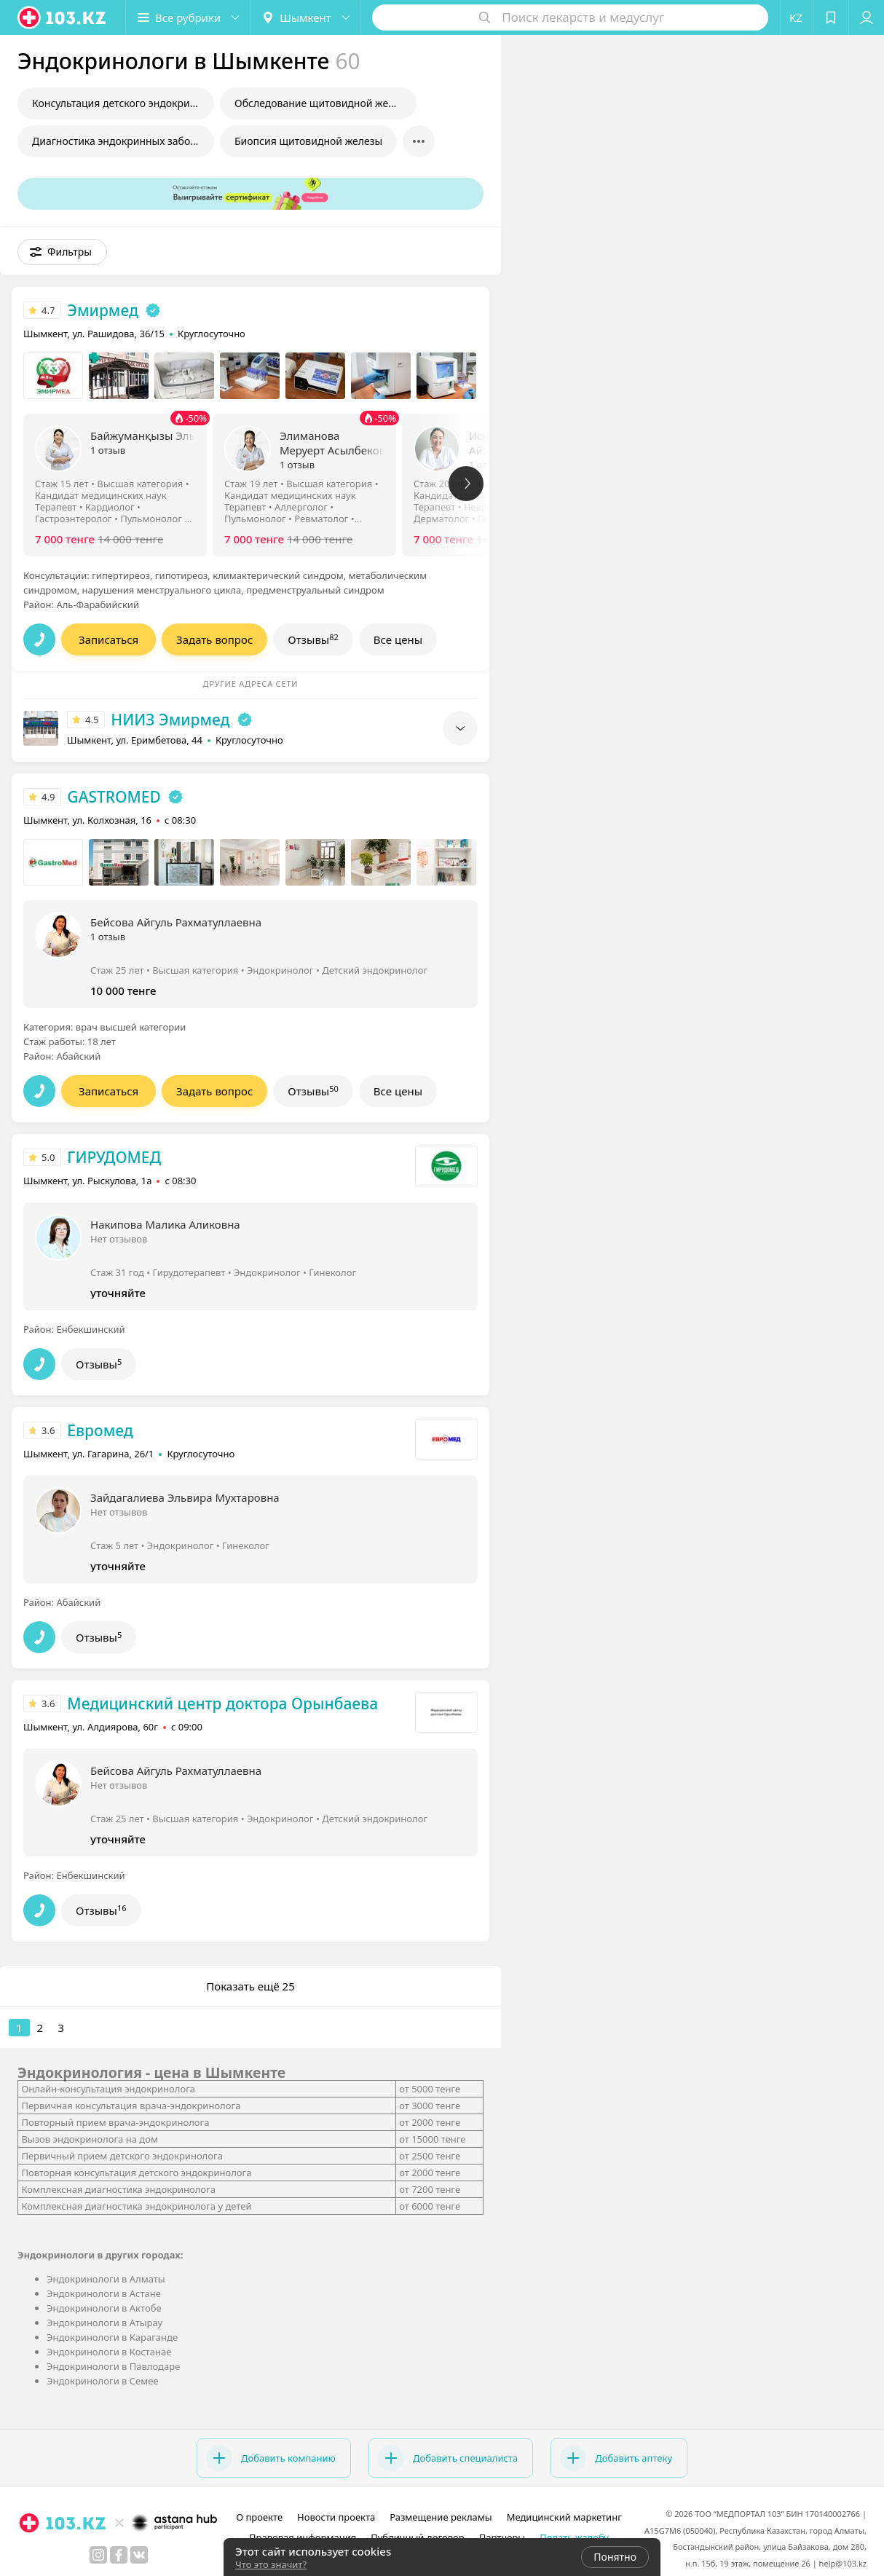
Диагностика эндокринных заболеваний (123, 141)
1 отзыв (107, 450)
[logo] (62, 17)
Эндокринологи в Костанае (109, 2351)
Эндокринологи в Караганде (112, 2337)
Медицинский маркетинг (564, 2517)
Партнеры (502, 2537)
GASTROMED (113, 797)
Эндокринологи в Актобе (104, 2308)
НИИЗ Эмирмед (170, 719)
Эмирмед (102, 310)
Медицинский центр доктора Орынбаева (222, 1703)
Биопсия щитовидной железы (308, 141)
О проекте (259, 2517)
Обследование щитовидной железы (323, 103)
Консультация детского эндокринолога (123, 103)
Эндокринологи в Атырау (104, 2322)
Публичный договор (417, 2537)
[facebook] (118, 2555)
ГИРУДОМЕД (114, 1157)
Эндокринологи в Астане (104, 2293)
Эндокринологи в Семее (103, 2380)
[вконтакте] (139, 2555)
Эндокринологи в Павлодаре (113, 2366)
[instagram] (98, 2555)
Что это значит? (271, 2564)
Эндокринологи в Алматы (106, 2278)
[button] (187, 17)
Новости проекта (336, 2517)
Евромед (100, 1430)
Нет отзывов (118, 1238)
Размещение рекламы (441, 2517)
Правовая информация (302, 2537)
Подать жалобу (574, 2537)
